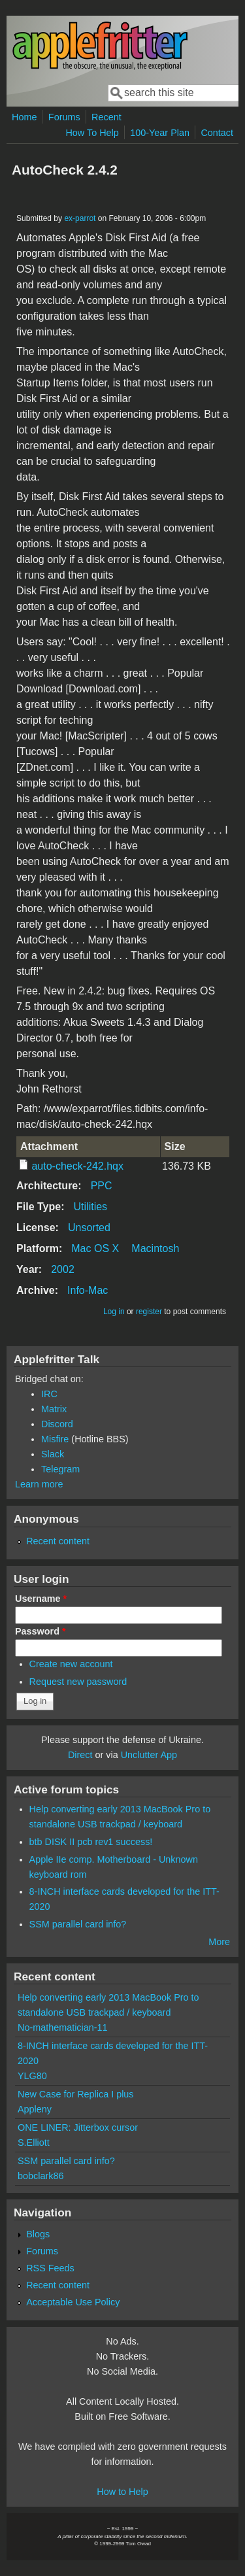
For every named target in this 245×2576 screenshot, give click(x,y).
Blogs (38, 2234)
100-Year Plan (159, 132)
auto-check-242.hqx (77, 1166)
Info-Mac (87, 1290)
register (149, 1311)
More (219, 1942)
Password (40, 1631)
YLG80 (32, 2076)
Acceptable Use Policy (73, 2302)
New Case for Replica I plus (76, 2094)
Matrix (54, 1409)
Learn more (39, 1484)
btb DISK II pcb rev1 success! (91, 1842)
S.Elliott (34, 2142)
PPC (101, 1185)
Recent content (58, 1541)
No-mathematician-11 (63, 2027)
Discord (57, 1424)
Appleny (35, 2109)
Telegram (60, 1469)
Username (41, 1598)
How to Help (122, 2491)
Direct (80, 1755)
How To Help (91, 132)
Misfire (55, 1439)
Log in (114, 1311)
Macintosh (155, 1248)
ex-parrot (79, 218)
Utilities (91, 1206)
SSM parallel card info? (78, 1924)
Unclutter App (149, 1755)
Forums (64, 117)
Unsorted (89, 1227)
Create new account (71, 1664)
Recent (106, 117)
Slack (52, 1454)
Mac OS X (95, 1248)
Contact (217, 132)
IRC (49, 1394)
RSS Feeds (50, 2268)
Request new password (78, 1681)
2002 (62, 1269)
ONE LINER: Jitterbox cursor (78, 2127)
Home (24, 117)
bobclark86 (40, 2176)
